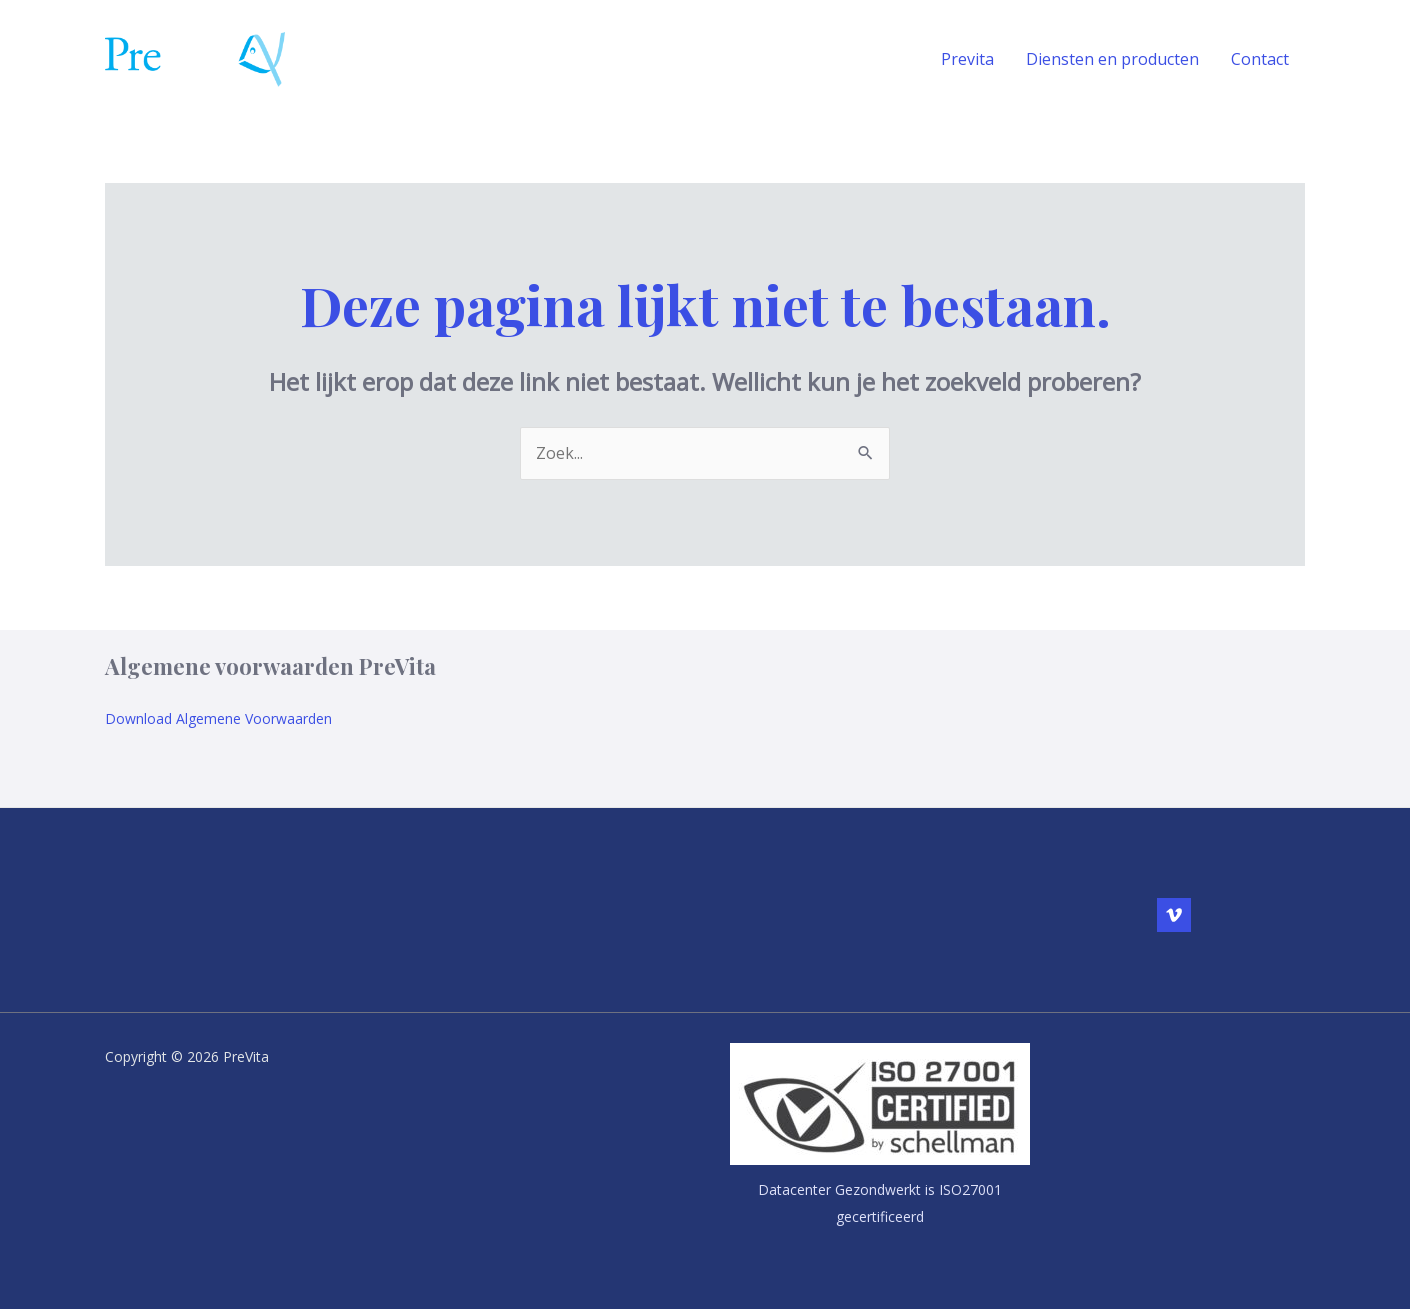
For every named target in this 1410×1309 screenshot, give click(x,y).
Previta (967, 59)
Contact (1260, 59)
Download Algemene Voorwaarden (218, 718)
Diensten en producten (1112, 59)
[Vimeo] (1174, 915)
